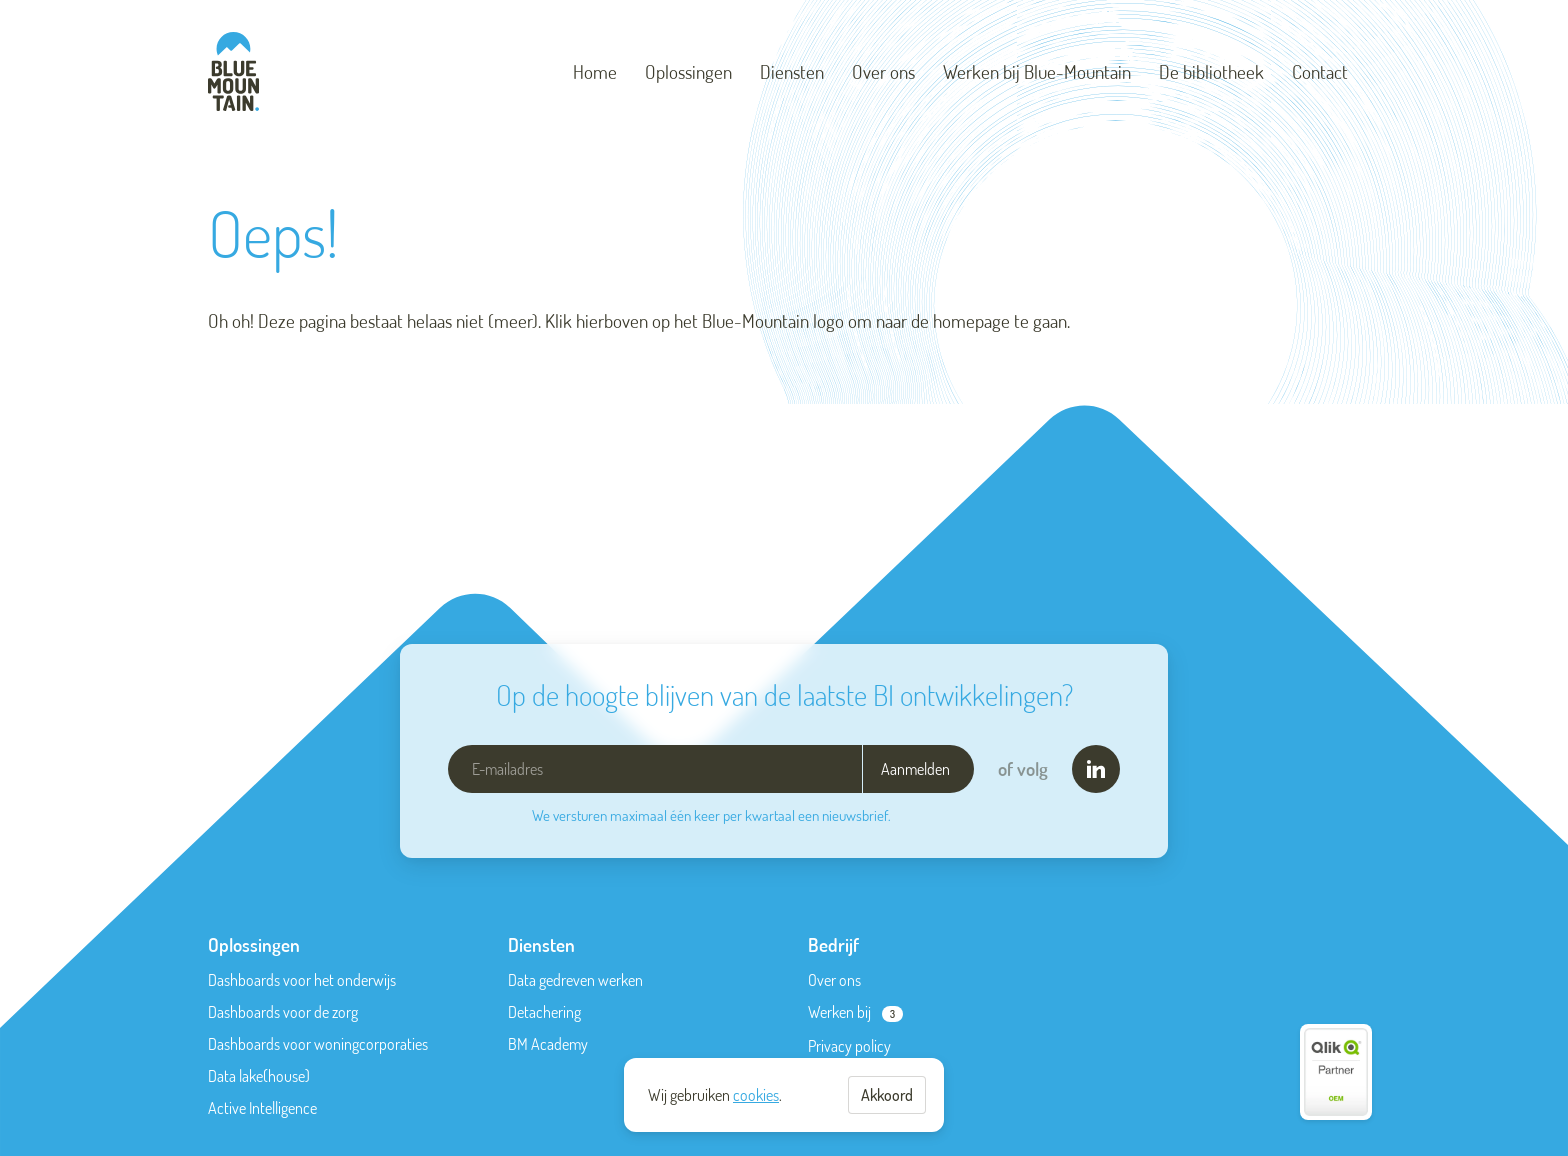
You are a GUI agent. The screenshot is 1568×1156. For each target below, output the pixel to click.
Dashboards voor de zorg (283, 1012)
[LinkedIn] (1096, 769)
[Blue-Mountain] (233, 71)
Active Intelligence (262, 1108)
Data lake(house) (259, 1076)
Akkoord (887, 1095)
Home (595, 71)
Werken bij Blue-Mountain (1037, 71)
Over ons (883, 71)
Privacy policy (849, 1046)
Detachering (544, 1012)
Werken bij (839, 1012)
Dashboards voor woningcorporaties (318, 1044)
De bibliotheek (1211, 71)
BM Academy (548, 1044)
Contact (1320, 71)
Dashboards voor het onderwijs (302, 980)
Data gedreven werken (575, 980)
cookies (756, 1095)
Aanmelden (915, 769)
